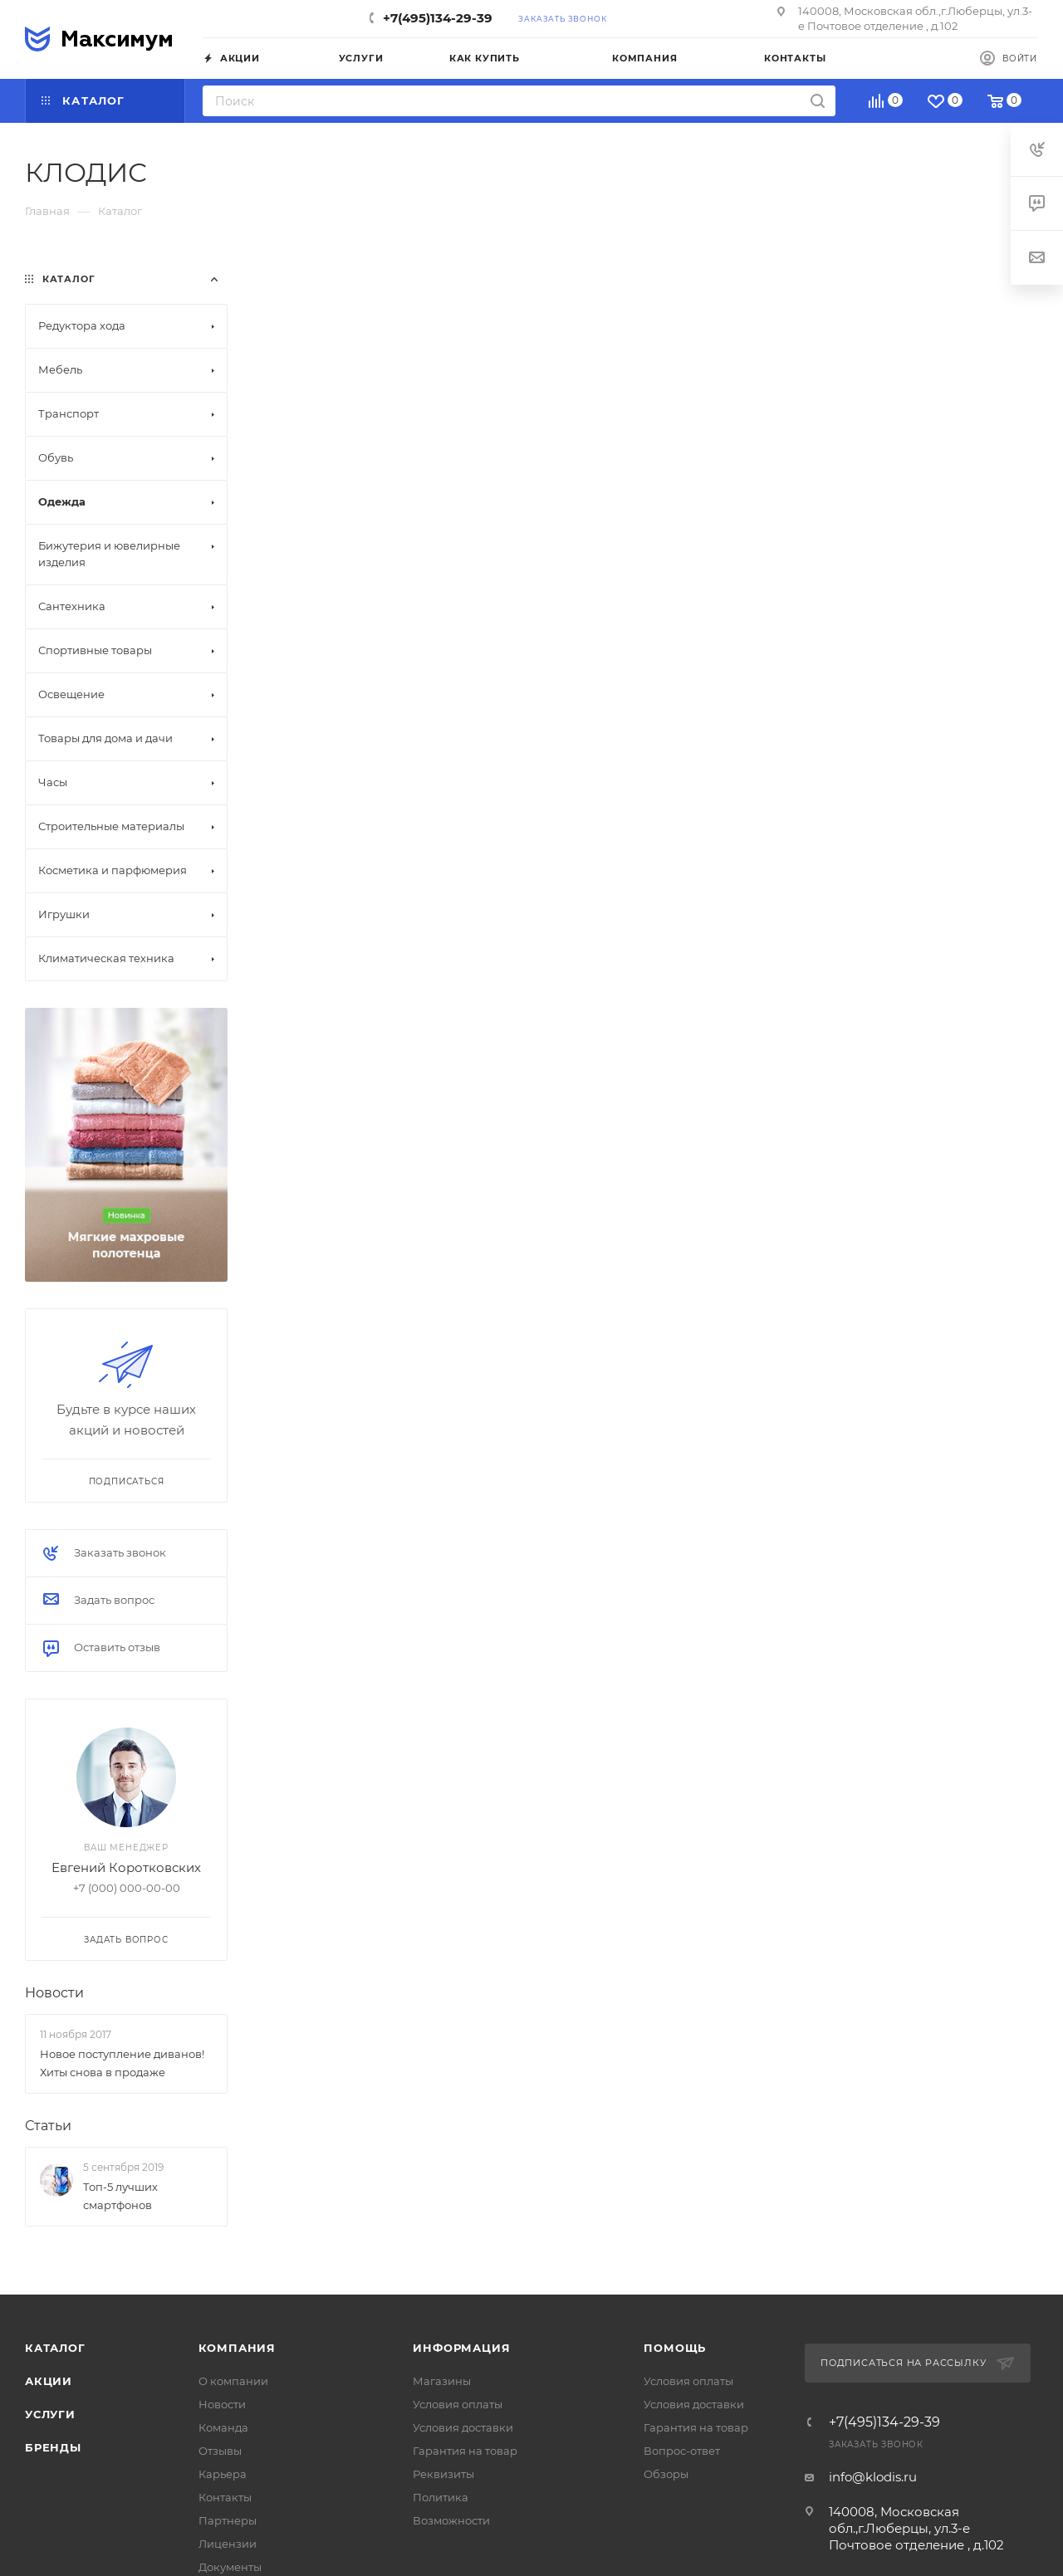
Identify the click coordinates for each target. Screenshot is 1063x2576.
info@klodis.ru (873, 2477)
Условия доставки (463, 2427)
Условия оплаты (457, 2404)
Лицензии (227, 2543)
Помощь (675, 2347)
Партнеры (227, 2520)
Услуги (50, 2414)
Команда (223, 2427)
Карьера (222, 2474)
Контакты (225, 2497)
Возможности (451, 2520)
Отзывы (220, 2450)
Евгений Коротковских (126, 1867)
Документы (230, 2567)
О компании (233, 2381)
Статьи (48, 2126)
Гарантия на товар (465, 2450)
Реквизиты (443, 2474)
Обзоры (666, 2474)
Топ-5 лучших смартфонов (120, 2196)
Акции (48, 2381)
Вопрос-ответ (682, 2450)
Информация (461, 2347)
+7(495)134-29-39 (437, 18)
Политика (440, 2497)
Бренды (53, 2447)
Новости (54, 1993)
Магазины (442, 2381)
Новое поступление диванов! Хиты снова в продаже (122, 2063)
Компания (237, 2347)
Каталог (55, 2347)
